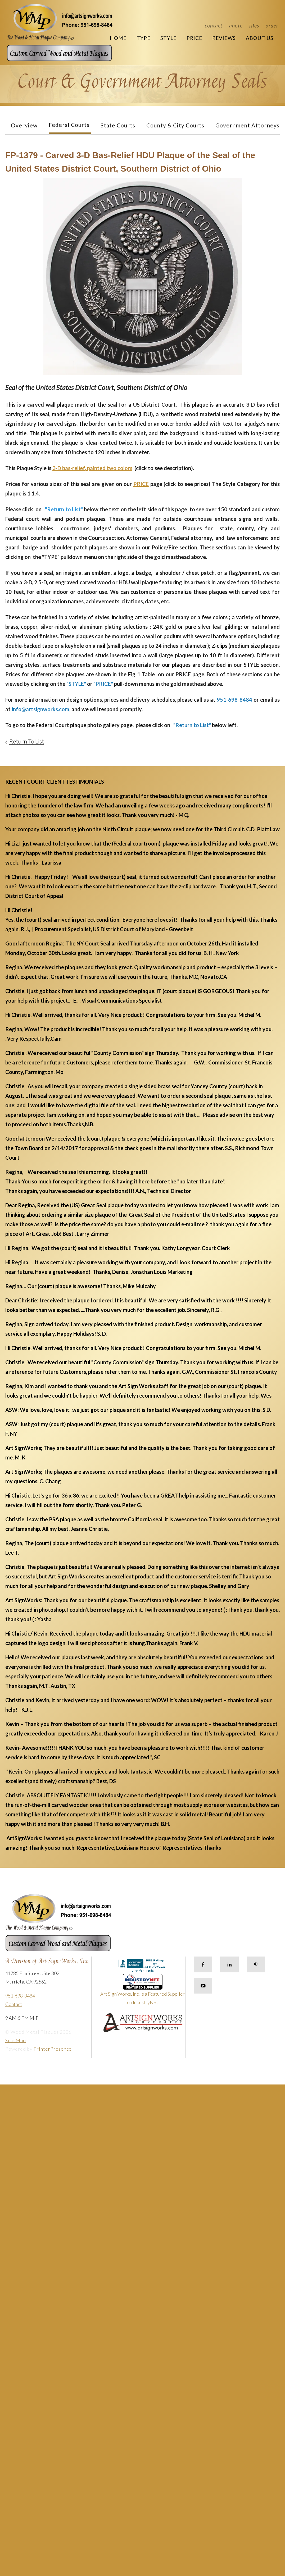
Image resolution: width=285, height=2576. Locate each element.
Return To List (26, 741)
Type (143, 38)
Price (194, 38)
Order (272, 25)
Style (168, 38)
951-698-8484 (20, 1996)
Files (254, 25)
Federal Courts (69, 124)
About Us (259, 38)
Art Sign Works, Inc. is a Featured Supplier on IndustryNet (142, 1991)
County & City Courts (175, 125)
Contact (214, 25)
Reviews (224, 38)
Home (118, 38)
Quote (236, 25)
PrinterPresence (53, 2049)
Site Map (15, 2040)
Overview (24, 125)
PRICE (141, 484)
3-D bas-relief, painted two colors (92, 468)
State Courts (118, 125)
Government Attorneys (247, 125)
